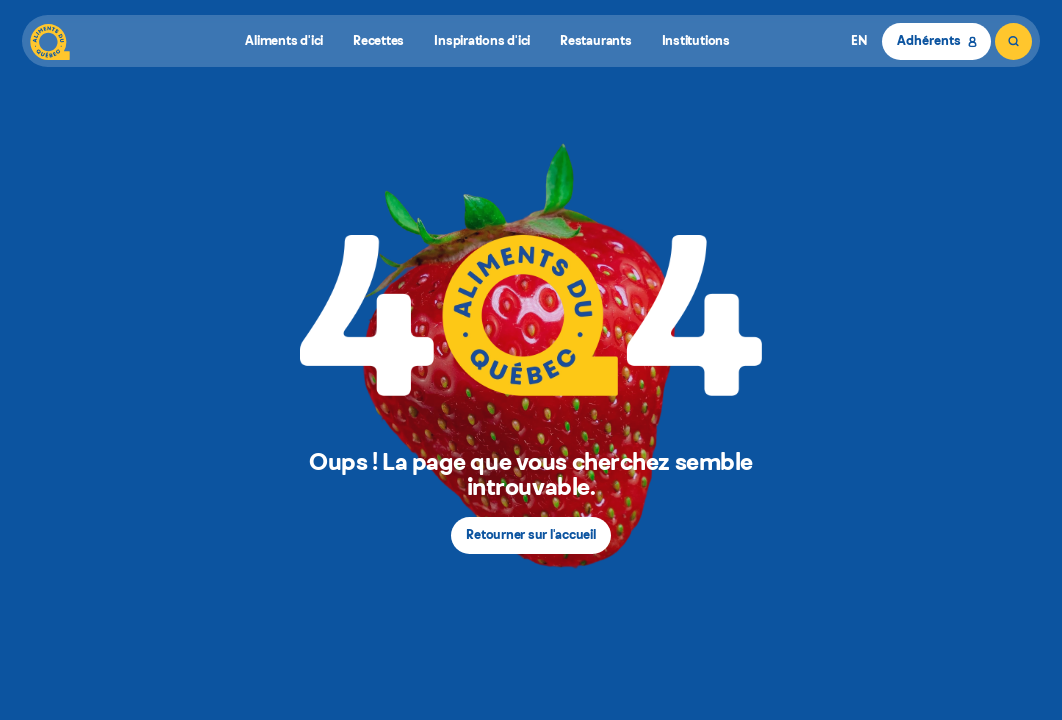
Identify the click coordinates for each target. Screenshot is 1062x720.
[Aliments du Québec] (50, 41)
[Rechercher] (1013, 41)
